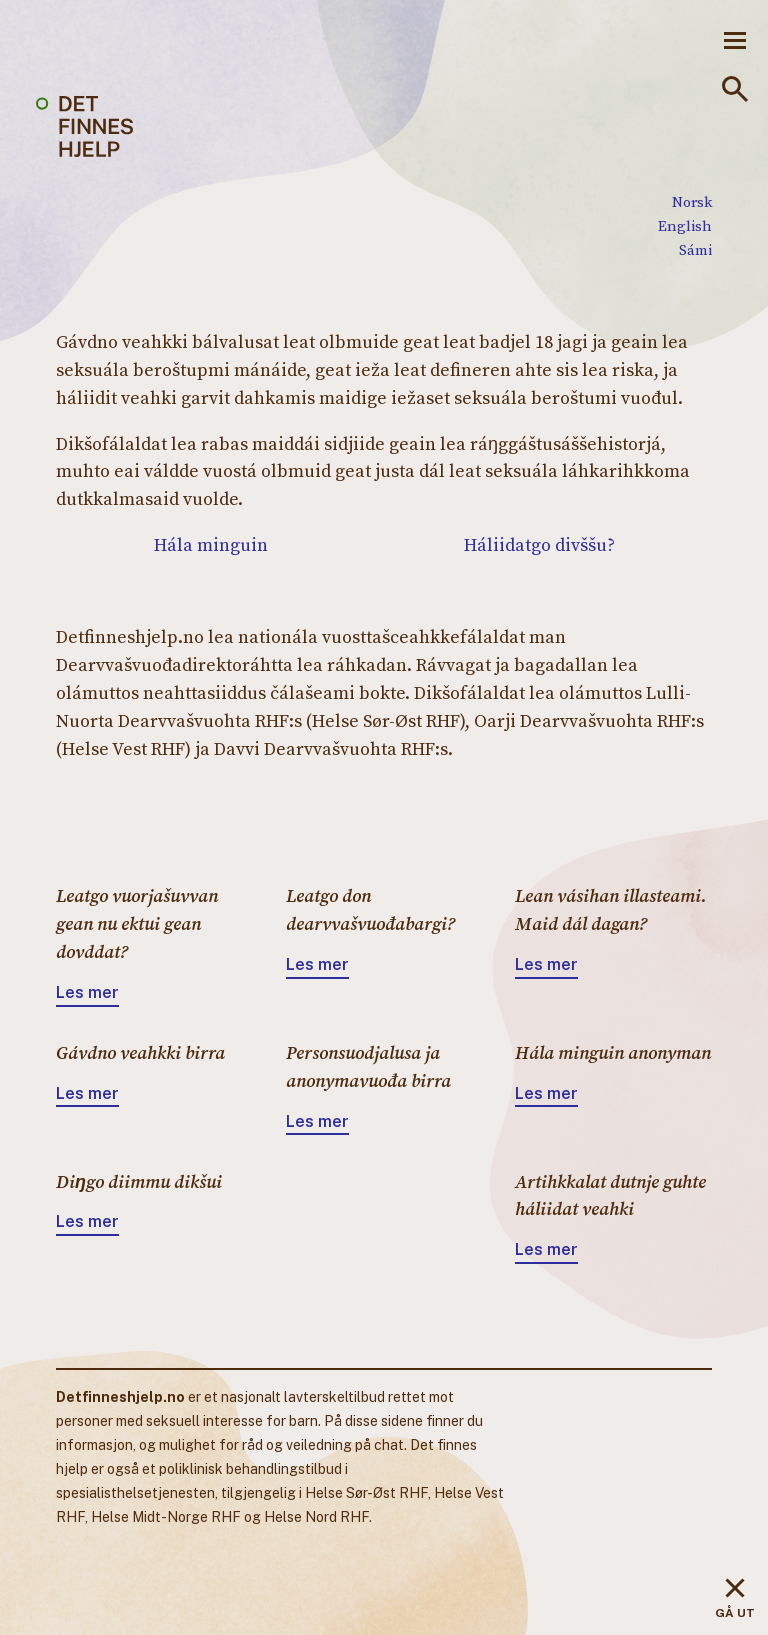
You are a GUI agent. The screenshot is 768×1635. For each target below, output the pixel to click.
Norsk (692, 201)
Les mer (87, 992)
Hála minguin (211, 544)
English (685, 225)
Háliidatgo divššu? (539, 544)
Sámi (695, 249)
